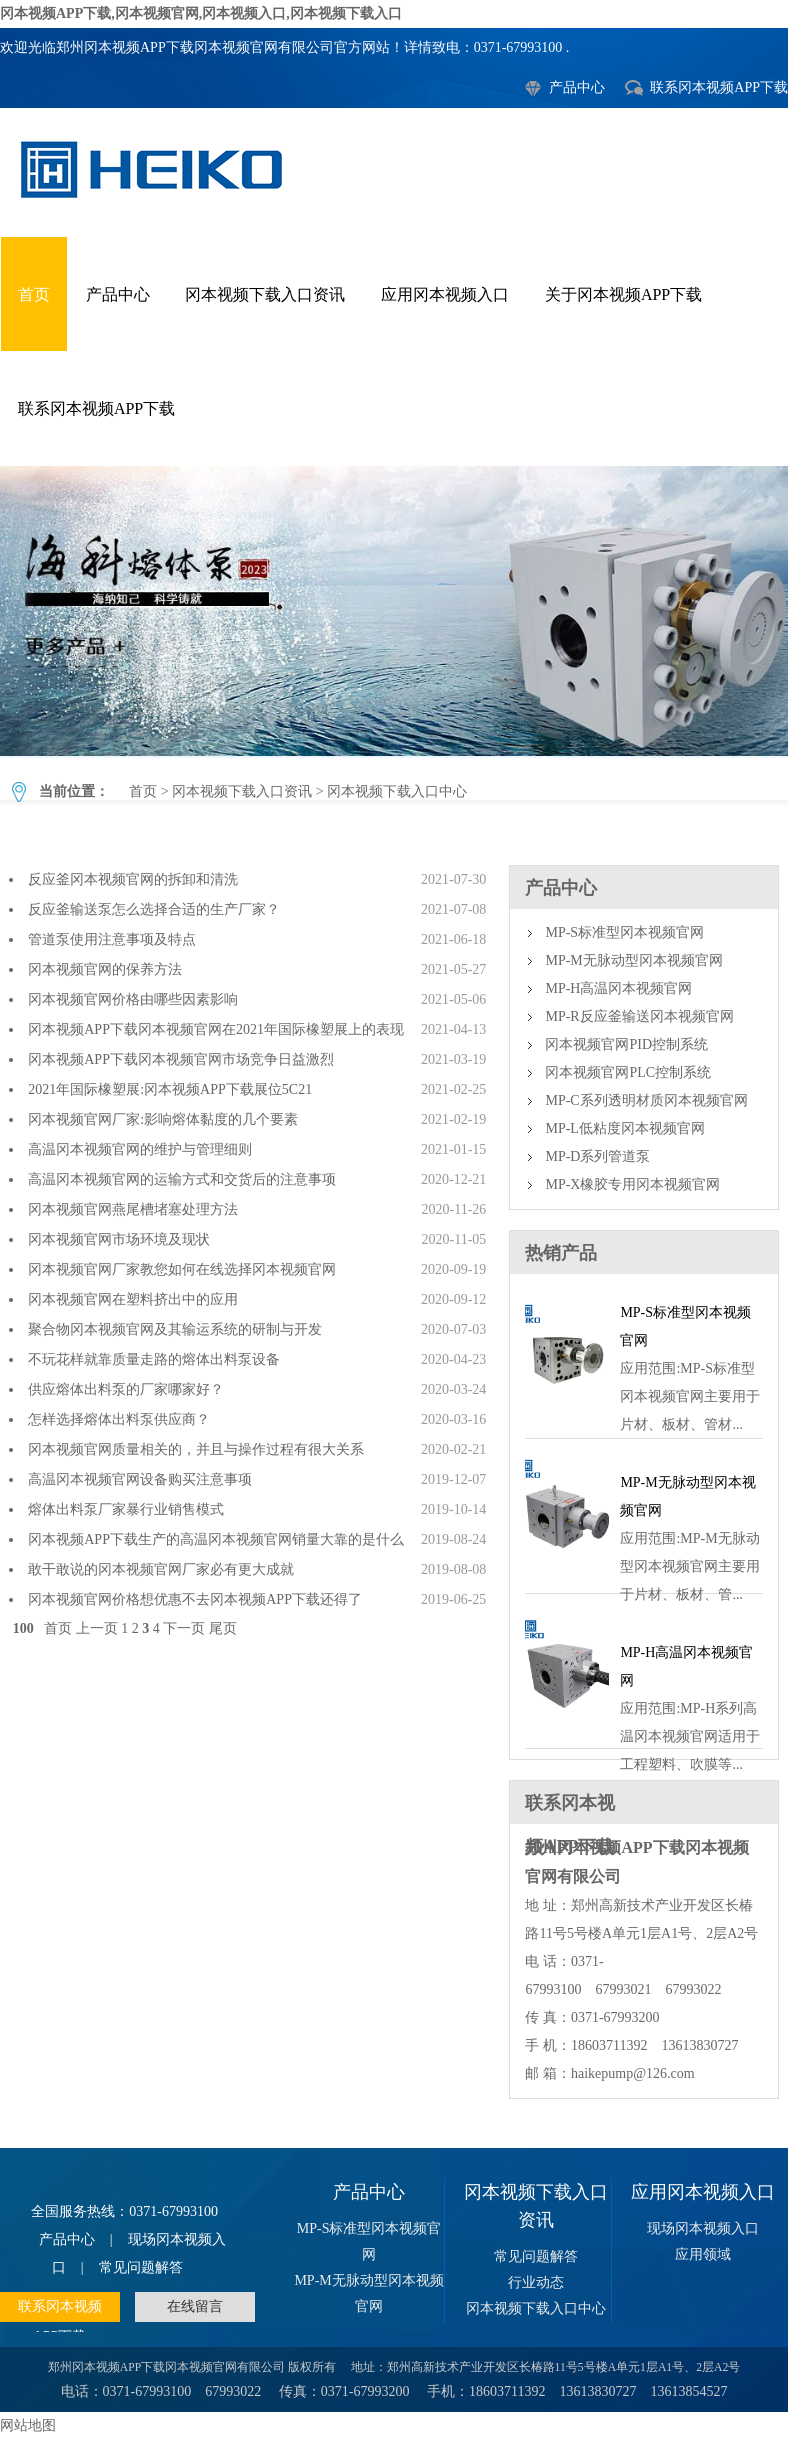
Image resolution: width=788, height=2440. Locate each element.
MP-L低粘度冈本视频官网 (624, 1128)
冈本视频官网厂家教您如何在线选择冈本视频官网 (182, 1269)
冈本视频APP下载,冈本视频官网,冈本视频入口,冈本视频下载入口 (201, 13)
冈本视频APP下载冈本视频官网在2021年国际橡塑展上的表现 (216, 1029)
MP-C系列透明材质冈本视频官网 (646, 1100)
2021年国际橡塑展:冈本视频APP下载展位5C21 (170, 1089)
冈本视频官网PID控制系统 (626, 1044)
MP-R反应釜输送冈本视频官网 (639, 1016)
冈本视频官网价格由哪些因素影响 (133, 999)
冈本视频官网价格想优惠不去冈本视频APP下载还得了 (195, 1599)
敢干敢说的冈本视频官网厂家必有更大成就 (161, 1569)
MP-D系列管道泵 (597, 1156)
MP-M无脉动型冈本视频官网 (633, 960)
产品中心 (577, 87)
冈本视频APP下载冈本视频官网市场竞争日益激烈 (181, 1059)
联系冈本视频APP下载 (719, 87)
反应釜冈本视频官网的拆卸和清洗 (133, 879)
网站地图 (28, 2425)
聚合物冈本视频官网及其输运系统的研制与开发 (175, 1329)
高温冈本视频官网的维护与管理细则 (140, 1149)
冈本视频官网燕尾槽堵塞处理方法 (133, 1209)
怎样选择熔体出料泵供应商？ (119, 1419)
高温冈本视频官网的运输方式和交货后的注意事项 (182, 1179)
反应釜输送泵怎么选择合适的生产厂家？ (154, 909)
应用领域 (703, 2254)
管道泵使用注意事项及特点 (112, 939)
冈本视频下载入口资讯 (265, 294)
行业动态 (536, 2282)
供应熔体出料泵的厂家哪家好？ (126, 1389)
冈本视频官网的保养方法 (105, 969)
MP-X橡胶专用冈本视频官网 (632, 1184)
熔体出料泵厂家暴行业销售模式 (126, 1509)
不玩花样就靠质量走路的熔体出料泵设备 (154, 1359)
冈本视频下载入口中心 (394, 611)
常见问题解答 (141, 2267)
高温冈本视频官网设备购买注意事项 (140, 1479)
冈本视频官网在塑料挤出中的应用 (136, 1299)
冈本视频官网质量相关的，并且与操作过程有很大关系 (196, 1449)
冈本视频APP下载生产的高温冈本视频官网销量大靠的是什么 (216, 1539)
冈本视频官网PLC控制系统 (628, 1072)
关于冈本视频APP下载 (623, 294)
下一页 (184, 1628)
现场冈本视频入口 (703, 2228)
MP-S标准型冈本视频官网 (624, 932)
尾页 (223, 1628)
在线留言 (195, 2306)
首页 (34, 294)
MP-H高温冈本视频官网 (618, 988)
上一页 (97, 1628)
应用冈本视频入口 (445, 294)
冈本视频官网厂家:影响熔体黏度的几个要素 (163, 1119)
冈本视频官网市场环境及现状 (119, 1239)
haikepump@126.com (633, 2073)
